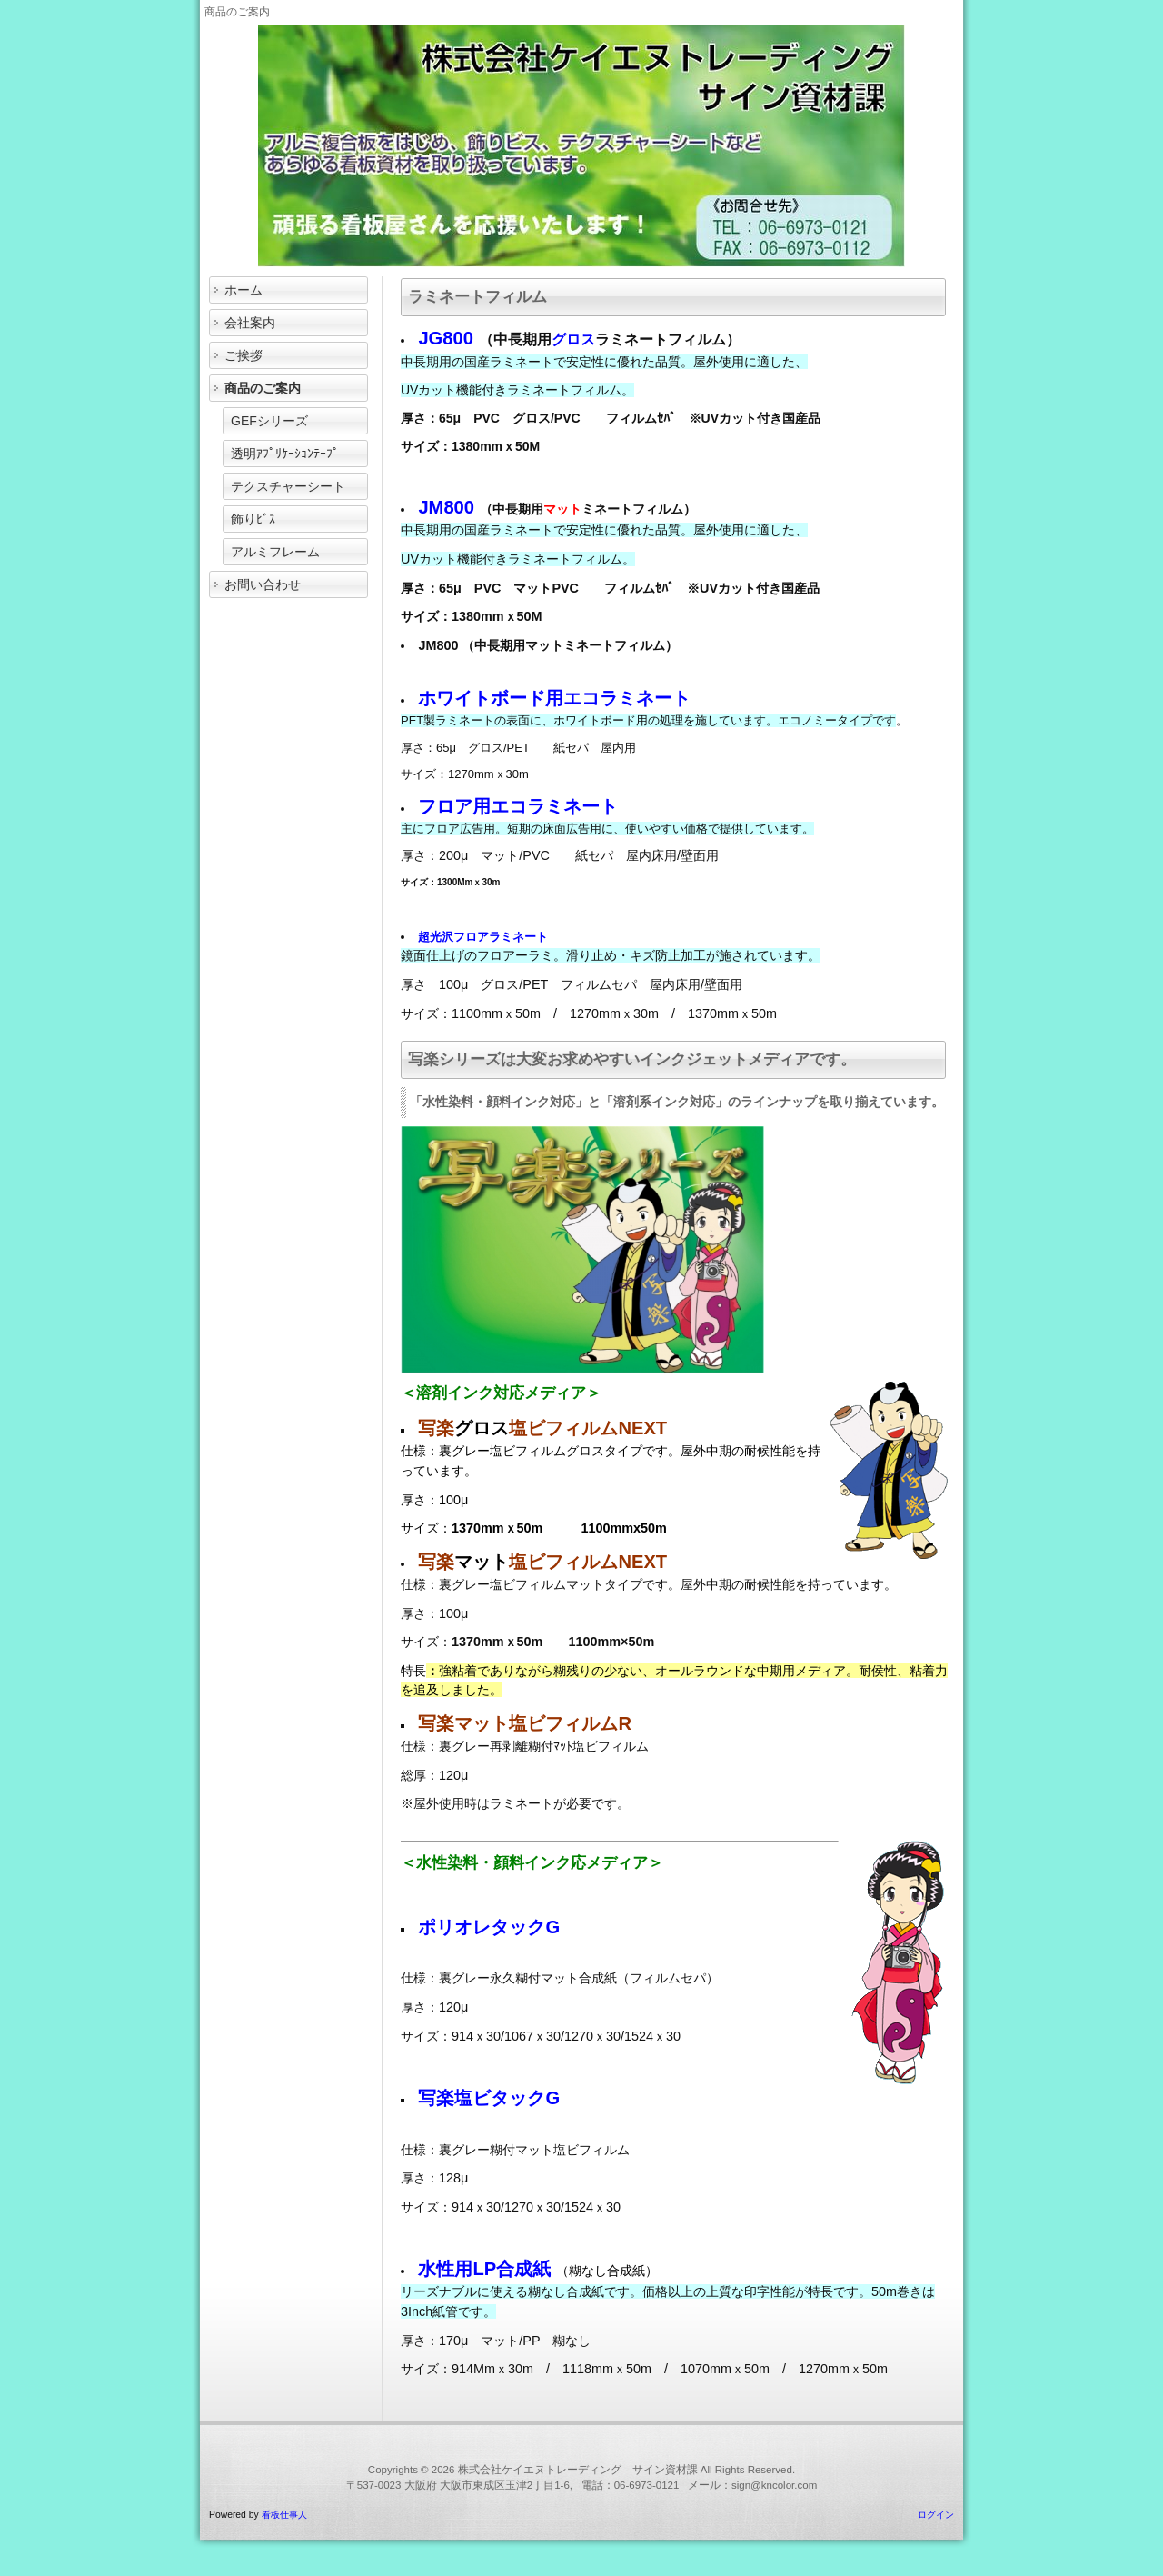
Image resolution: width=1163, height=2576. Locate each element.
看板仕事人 (284, 2515)
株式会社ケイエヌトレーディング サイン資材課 (578, 2469)
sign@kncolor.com (774, 2485)
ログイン (936, 2515)
